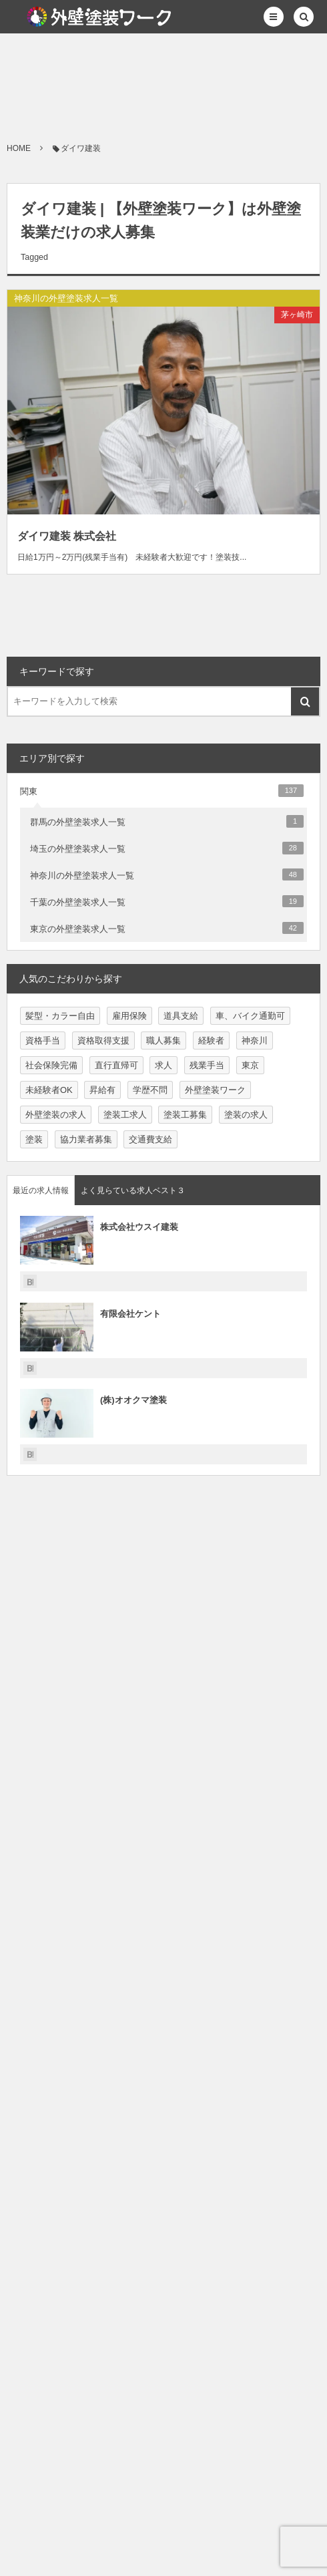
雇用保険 (129, 1016)
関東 (162, 790)
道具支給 (181, 1016)
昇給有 (102, 1090)
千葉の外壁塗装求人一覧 (167, 901)
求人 (163, 1065)
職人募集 (163, 1040)
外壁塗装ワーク (215, 1090)
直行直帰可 (116, 1065)
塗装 (34, 1139)
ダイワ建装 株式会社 (66, 536)
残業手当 (207, 1065)
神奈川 (255, 1040)
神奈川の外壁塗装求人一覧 (66, 298)
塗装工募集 (185, 1115)
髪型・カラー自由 (60, 1016)
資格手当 (42, 1040)
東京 (250, 1065)
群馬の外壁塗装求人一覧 (167, 821)
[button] (274, 17)
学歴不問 (150, 1090)
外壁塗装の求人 (55, 1115)
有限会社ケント (130, 1314)
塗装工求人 (125, 1115)
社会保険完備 (51, 1065)
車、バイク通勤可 (250, 1016)
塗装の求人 (246, 1115)
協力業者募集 (86, 1139)
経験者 (211, 1040)
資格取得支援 (103, 1040)
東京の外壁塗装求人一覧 (167, 928)
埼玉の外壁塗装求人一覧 (167, 848)
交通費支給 (150, 1139)
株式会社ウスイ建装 (139, 1227)
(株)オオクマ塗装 (133, 1400)
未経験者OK (49, 1090)
